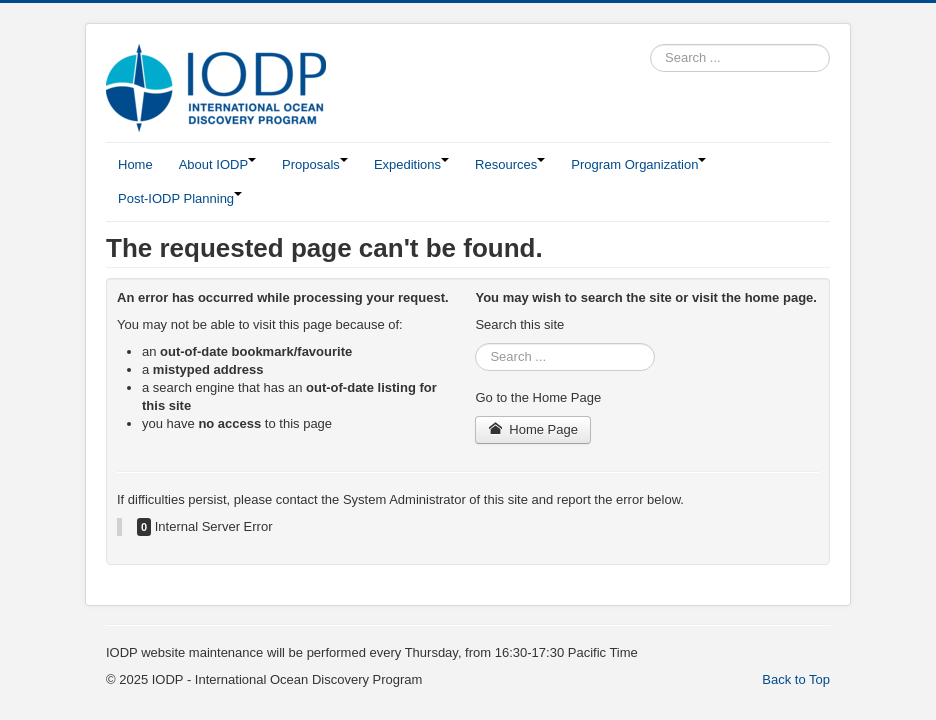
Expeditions (411, 164)
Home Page (533, 429)
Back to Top (796, 679)
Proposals (315, 164)
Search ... (650, 44)
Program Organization (638, 164)
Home (135, 164)
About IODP (217, 164)
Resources (510, 164)
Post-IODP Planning (180, 198)
